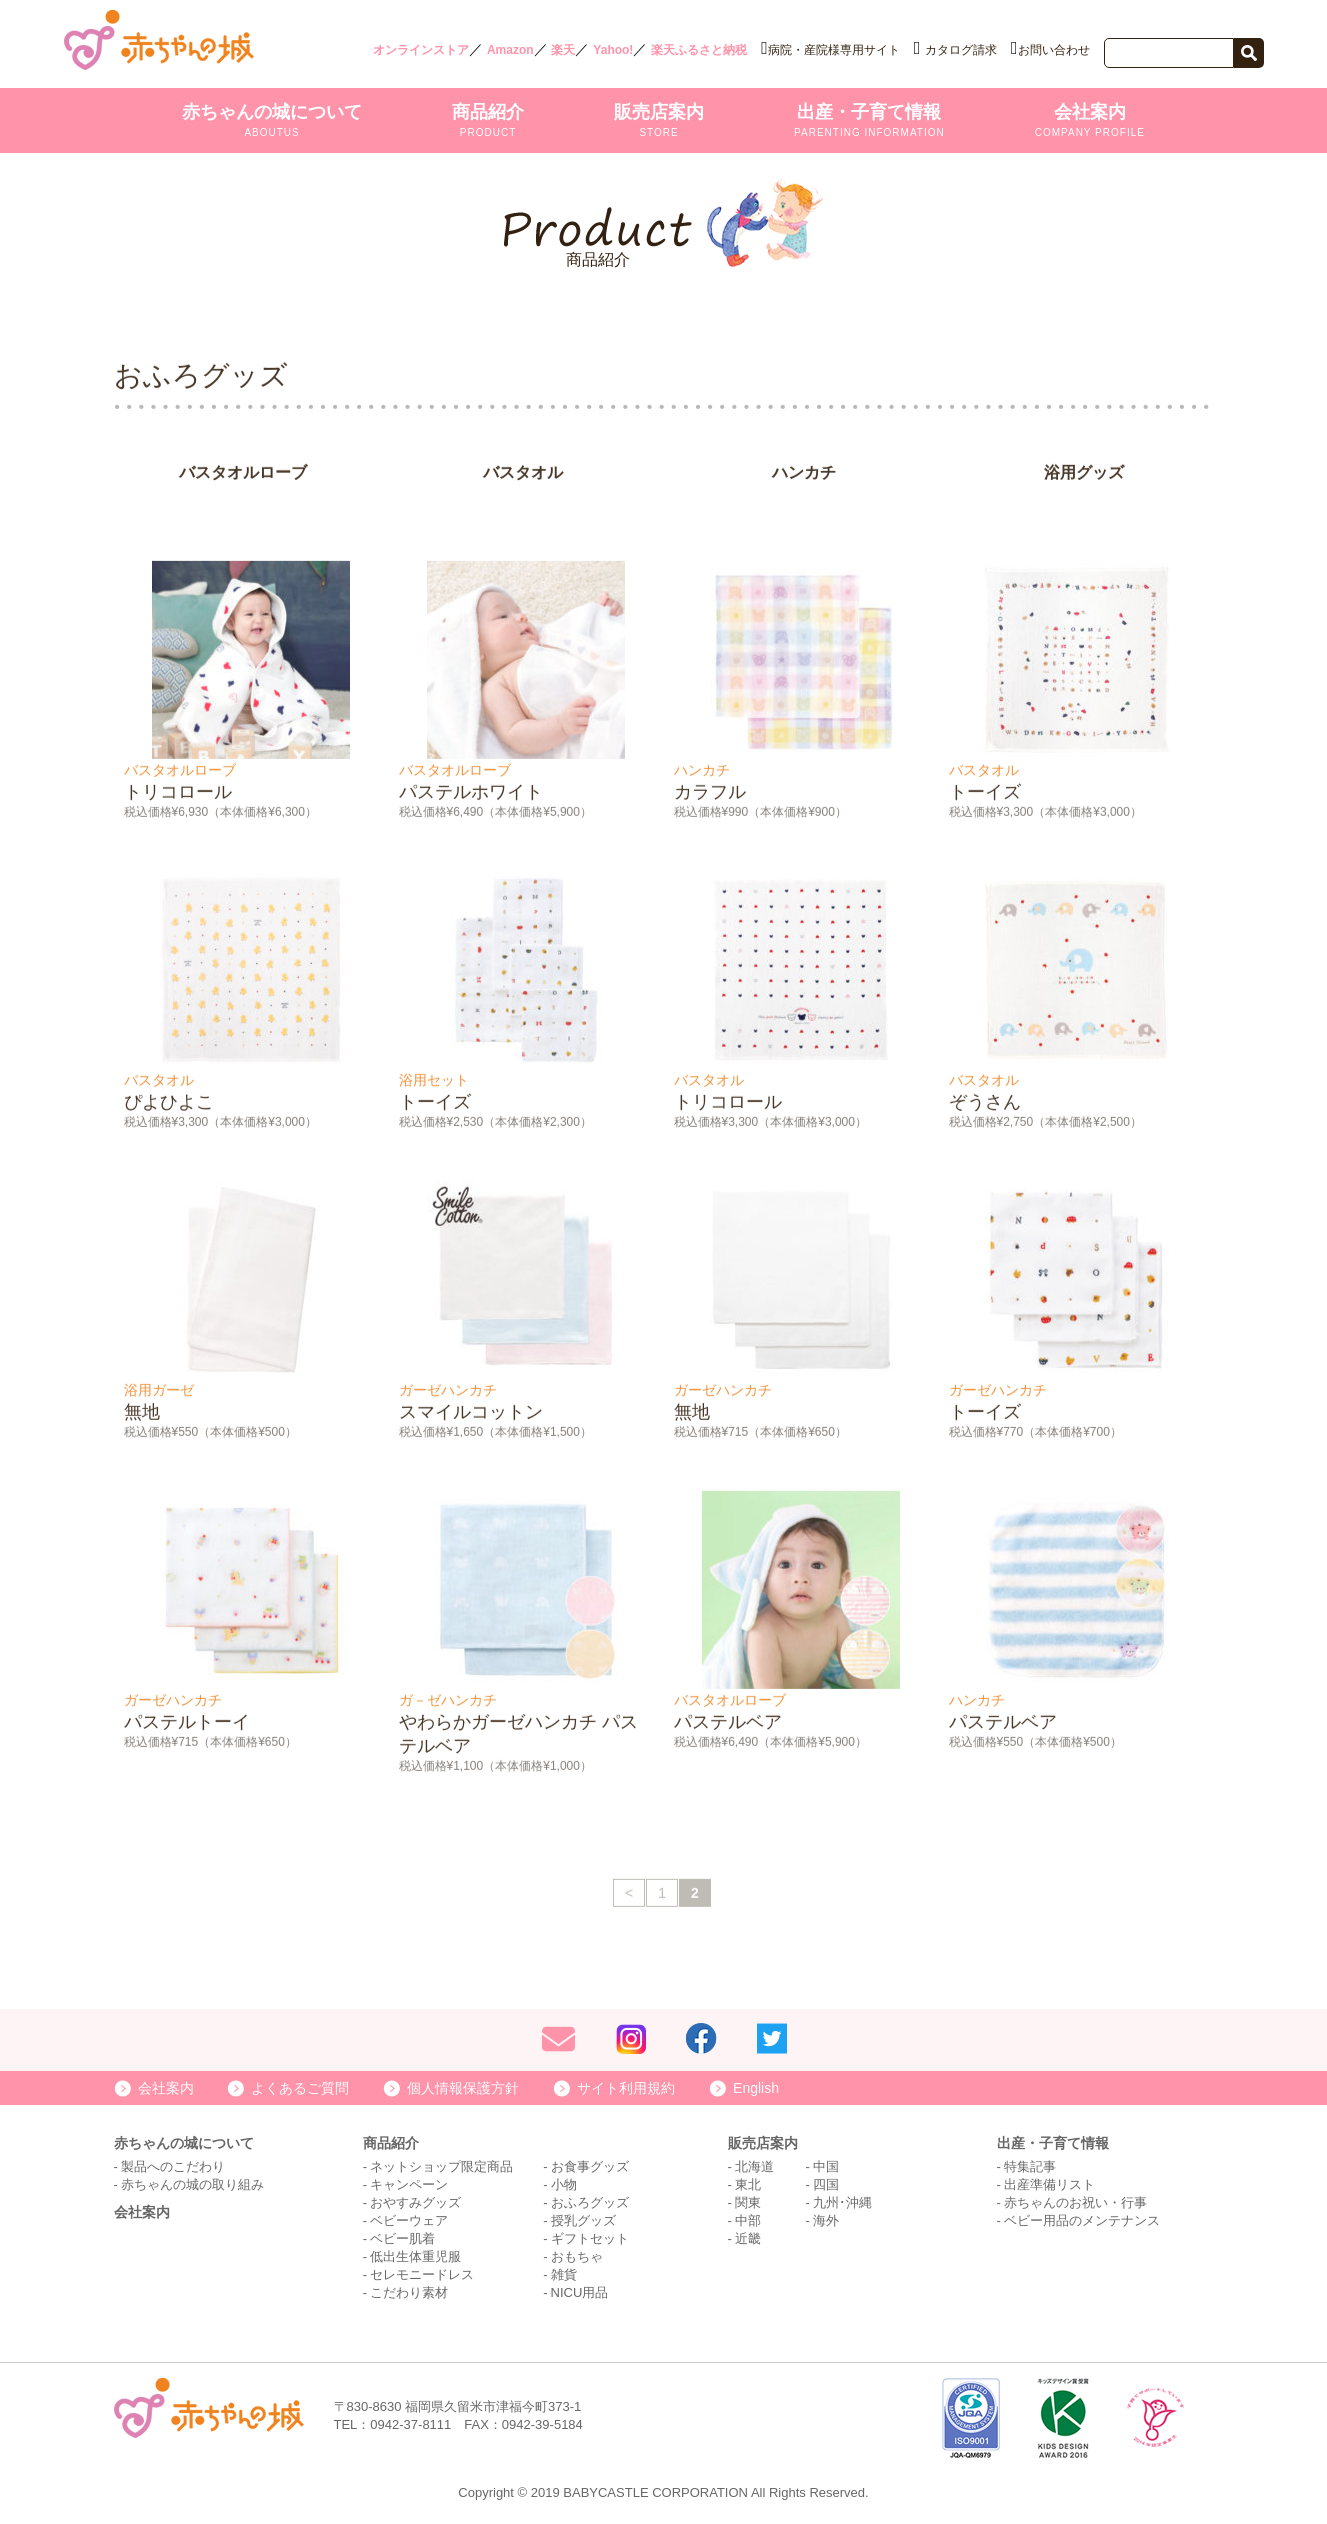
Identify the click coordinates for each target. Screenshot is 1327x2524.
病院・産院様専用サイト (834, 50)
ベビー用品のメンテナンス (1082, 2220)
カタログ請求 (961, 50)
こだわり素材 (409, 2292)
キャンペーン (409, 2184)
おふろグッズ (590, 2202)
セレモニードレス (422, 2274)
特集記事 (1030, 2166)
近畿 (748, 2238)
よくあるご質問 (300, 2088)
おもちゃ (577, 2256)
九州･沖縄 (842, 2202)
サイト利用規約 (626, 2088)
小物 (564, 2184)
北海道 (754, 2166)
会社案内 (1090, 120)
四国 (826, 2184)
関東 (748, 2202)
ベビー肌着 (402, 2238)
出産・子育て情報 (869, 120)
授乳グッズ (583, 2220)
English (756, 2088)
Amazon (510, 50)
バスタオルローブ (243, 477)
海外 (826, 2220)
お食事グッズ (590, 2166)
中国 (826, 2166)
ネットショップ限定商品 (441, 2166)
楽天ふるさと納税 (699, 50)
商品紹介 (488, 120)
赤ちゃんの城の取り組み (192, 2184)
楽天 (563, 50)
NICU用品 (580, 2292)
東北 (748, 2184)
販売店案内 (659, 120)
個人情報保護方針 (463, 2088)
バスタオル (523, 477)
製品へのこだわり (173, 2166)
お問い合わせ (1054, 50)
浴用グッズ (1084, 477)
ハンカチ (804, 477)
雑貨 (564, 2274)
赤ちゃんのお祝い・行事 (1075, 2202)
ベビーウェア (409, 2220)
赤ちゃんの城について (272, 120)
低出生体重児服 (415, 2256)
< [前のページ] (629, 1898)
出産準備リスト (1049, 2184)
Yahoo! (613, 50)
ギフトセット (590, 2238)
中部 (748, 2220)
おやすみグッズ (415, 2202)
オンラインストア (421, 50)
